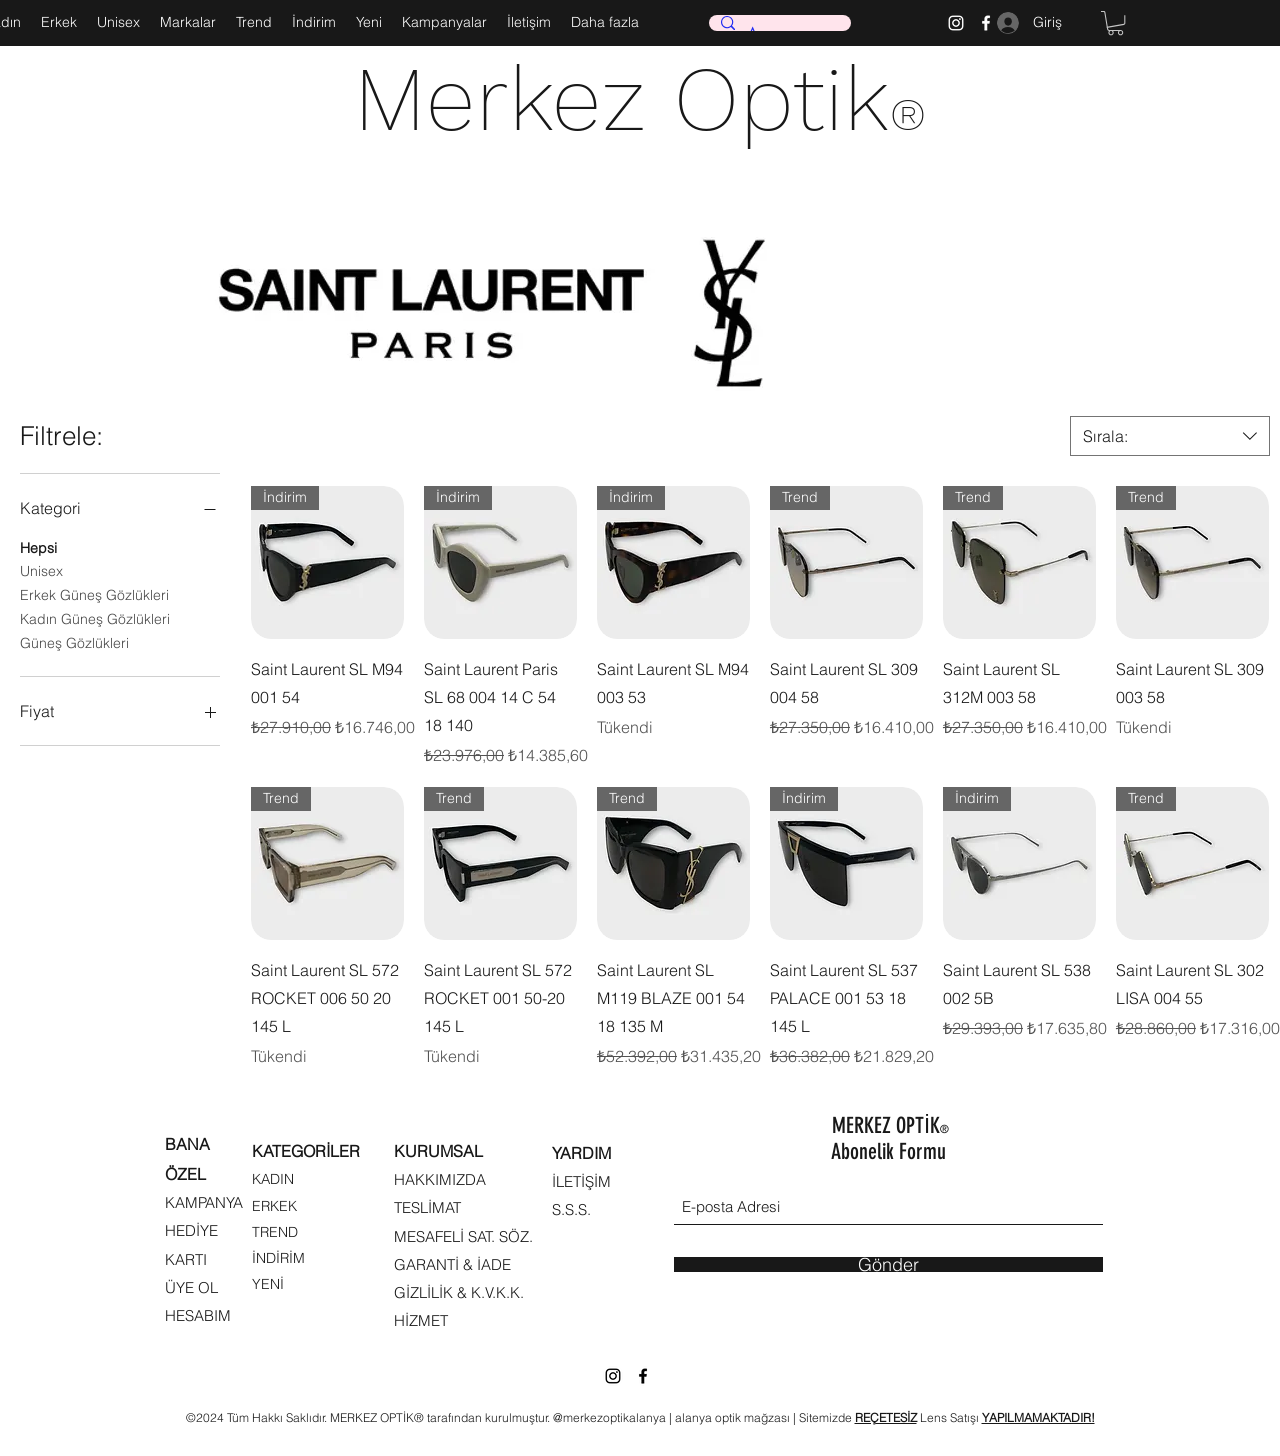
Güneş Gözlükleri (74, 642)
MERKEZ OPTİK (890, 1125)
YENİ (268, 1284)
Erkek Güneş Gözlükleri (94, 594)
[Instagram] (956, 23)
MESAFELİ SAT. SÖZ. (463, 1236)
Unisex (41, 570)
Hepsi (38, 547)
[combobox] (1170, 436)
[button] (1115, 23)
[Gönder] (888, 1264)
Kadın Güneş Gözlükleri (95, 618)
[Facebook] (643, 1376)
